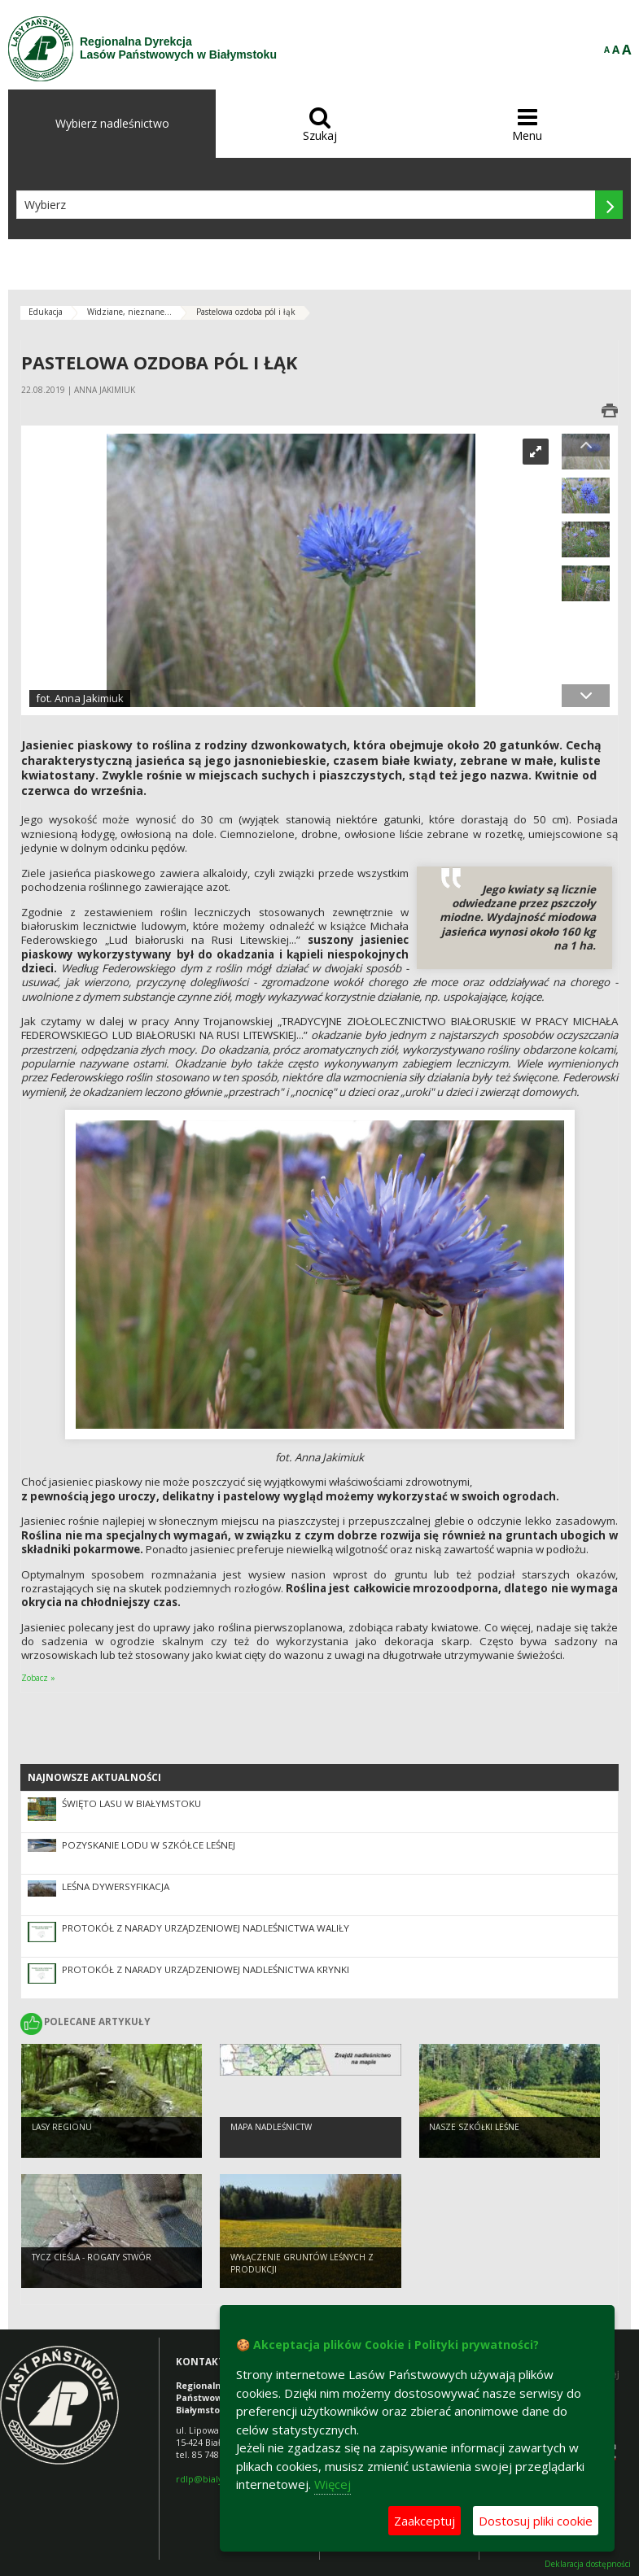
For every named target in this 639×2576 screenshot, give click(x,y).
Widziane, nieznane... (129, 311)
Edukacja (45, 311)
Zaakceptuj (424, 2521)
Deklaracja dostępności (588, 2564)
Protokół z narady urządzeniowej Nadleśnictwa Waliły (205, 1928)
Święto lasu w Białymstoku (131, 1803)
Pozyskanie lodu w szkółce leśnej (148, 1845)
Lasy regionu (62, 2127)
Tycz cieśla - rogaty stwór (91, 2257)
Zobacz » (38, 1677)
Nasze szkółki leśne (474, 2127)
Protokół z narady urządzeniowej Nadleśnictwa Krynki (205, 1969)
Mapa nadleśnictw (271, 2127)
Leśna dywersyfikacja (115, 1886)
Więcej (332, 2484)
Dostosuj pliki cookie (536, 2521)
